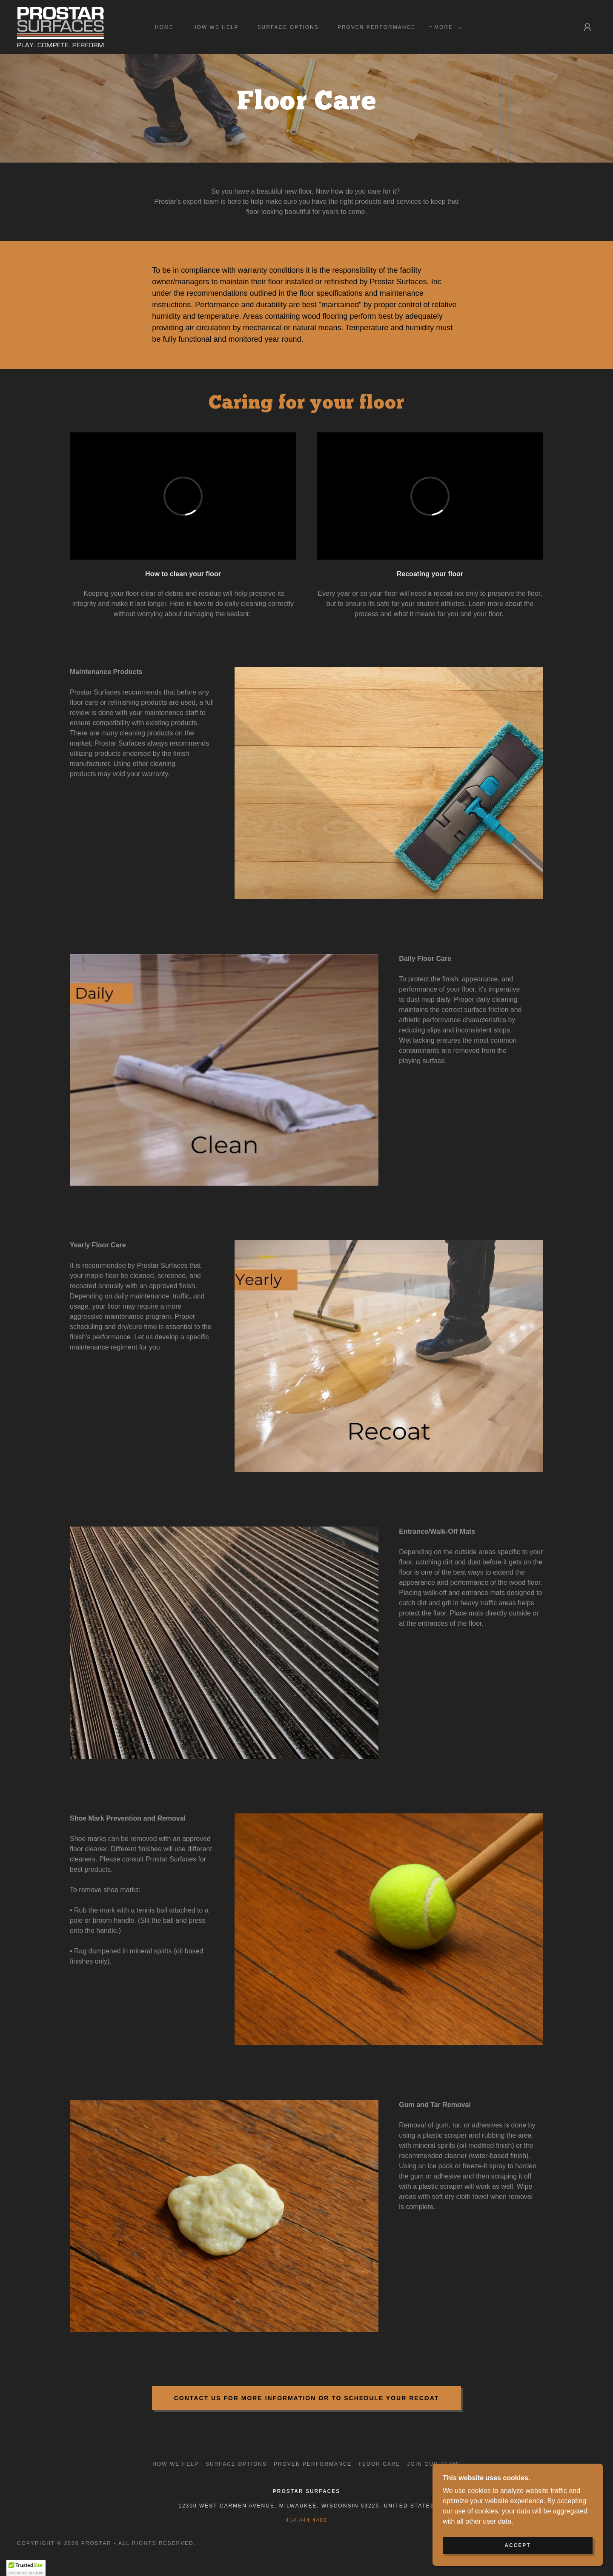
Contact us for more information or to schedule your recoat (306, 2398)
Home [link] (164, 27)
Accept (517, 2545)
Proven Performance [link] (376, 27)
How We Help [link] (215, 27)
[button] (446, 27)
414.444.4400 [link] (306, 2520)
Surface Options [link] (288, 27)
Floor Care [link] (379, 2464)
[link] (61, 26)
